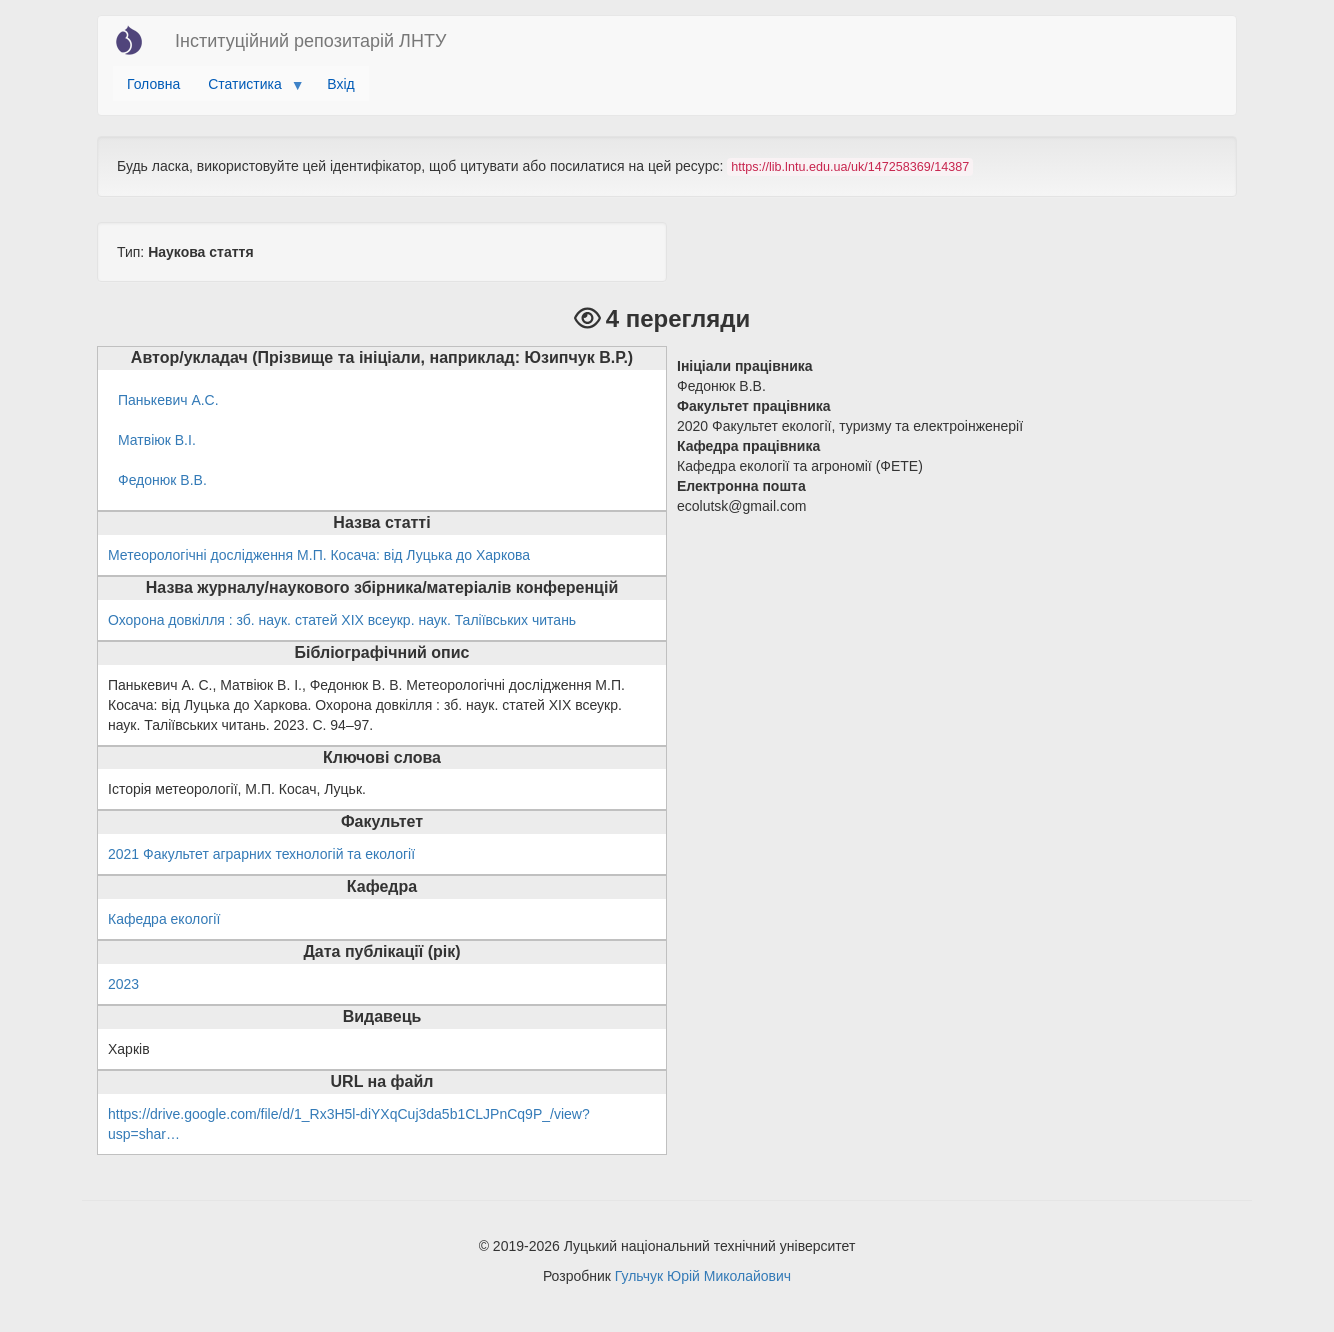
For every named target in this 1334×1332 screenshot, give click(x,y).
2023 (123, 984)
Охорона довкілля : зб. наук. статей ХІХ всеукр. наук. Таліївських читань (342, 620)
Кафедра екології (164, 919)
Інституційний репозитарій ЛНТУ (310, 41)
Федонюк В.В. (162, 480)
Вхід (340, 84)
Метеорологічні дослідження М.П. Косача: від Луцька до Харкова (319, 555)
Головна (153, 84)
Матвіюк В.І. (157, 440)
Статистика (248, 89)
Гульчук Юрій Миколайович (703, 1276)
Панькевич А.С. (168, 400)
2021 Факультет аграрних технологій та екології (261, 854)
